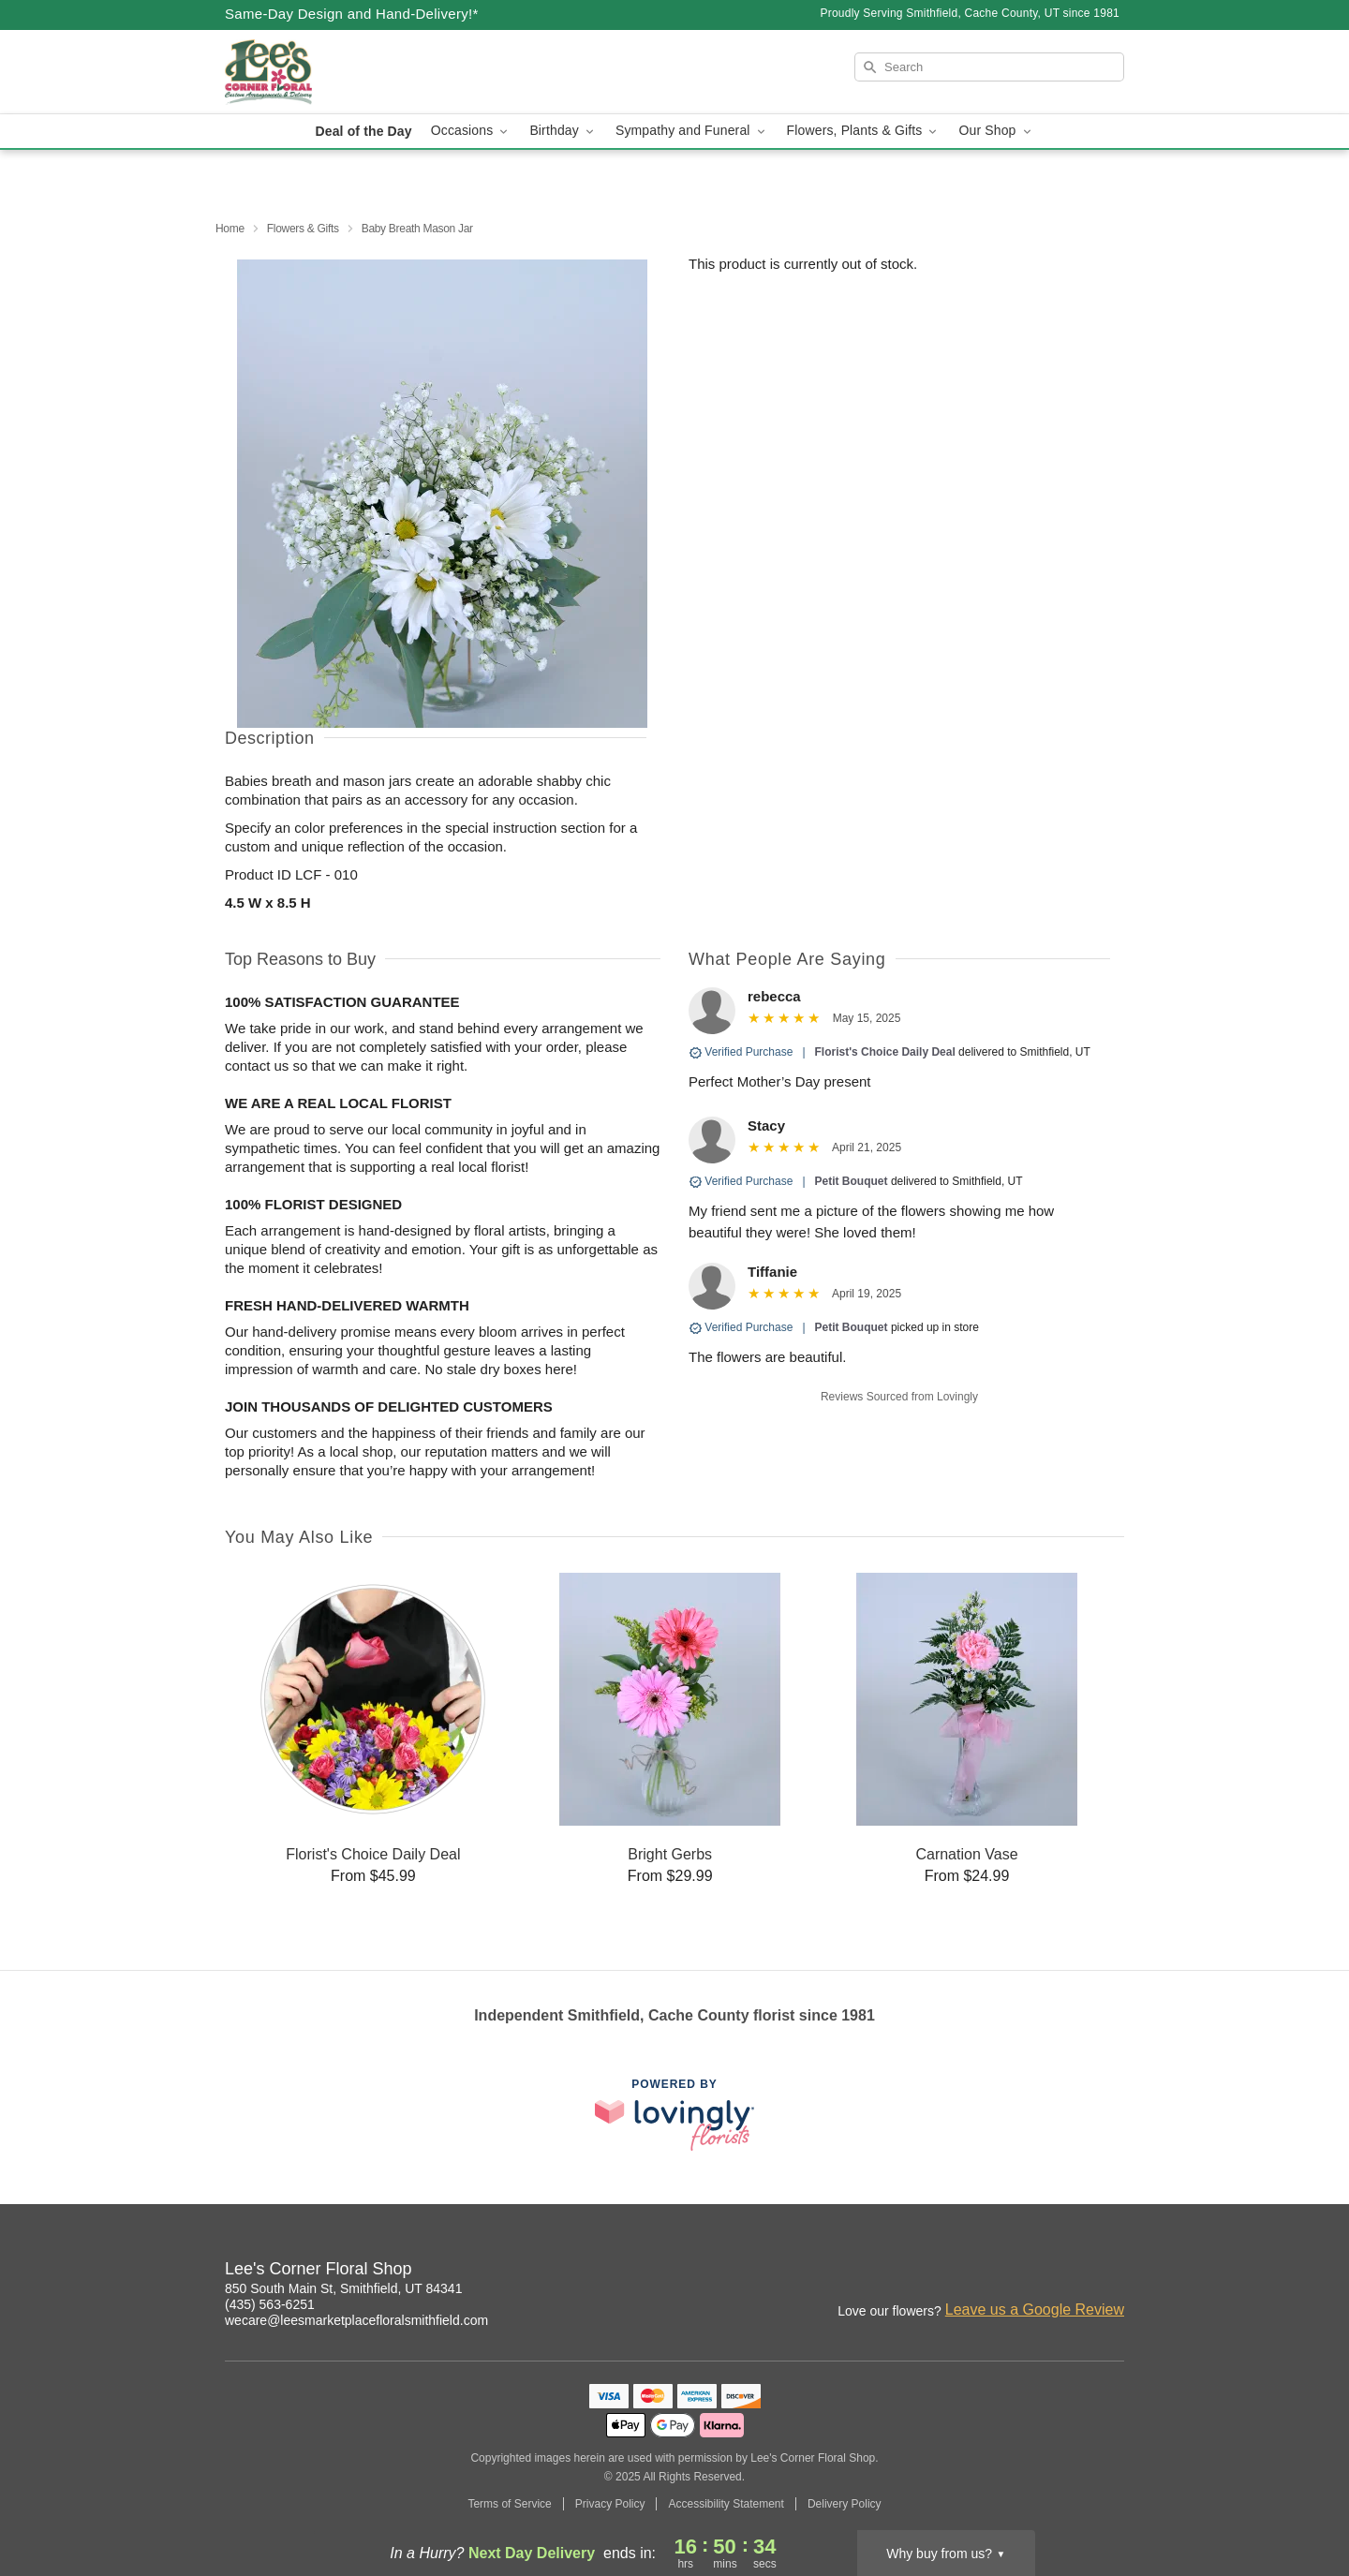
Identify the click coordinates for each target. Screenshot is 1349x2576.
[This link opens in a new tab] (674, 2115)
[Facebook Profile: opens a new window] (1070, 2271)
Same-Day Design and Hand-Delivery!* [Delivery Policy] (352, 14)
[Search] (989, 66)
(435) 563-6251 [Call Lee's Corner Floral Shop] (270, 2304)
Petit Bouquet (851, 1181)
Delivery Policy (845, 2503)
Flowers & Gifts (303, 228)
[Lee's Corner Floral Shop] (360, 72)
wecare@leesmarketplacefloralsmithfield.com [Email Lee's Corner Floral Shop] (356, 2320)
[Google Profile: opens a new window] (1111, 2271)
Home (230, 228)
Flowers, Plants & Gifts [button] (864, 131)
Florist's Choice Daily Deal (885, 1052)
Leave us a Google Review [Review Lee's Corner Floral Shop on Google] (1034, 2309)
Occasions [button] (471, 131)
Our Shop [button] (995, 131)
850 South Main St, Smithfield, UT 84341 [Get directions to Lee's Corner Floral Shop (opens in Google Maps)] (343, 2288)
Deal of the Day (363, 131)
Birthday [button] (563, 131)
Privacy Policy (610, 2503)
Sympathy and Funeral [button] (691, 131)
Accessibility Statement (725, 2503)
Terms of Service (509, 2503)
